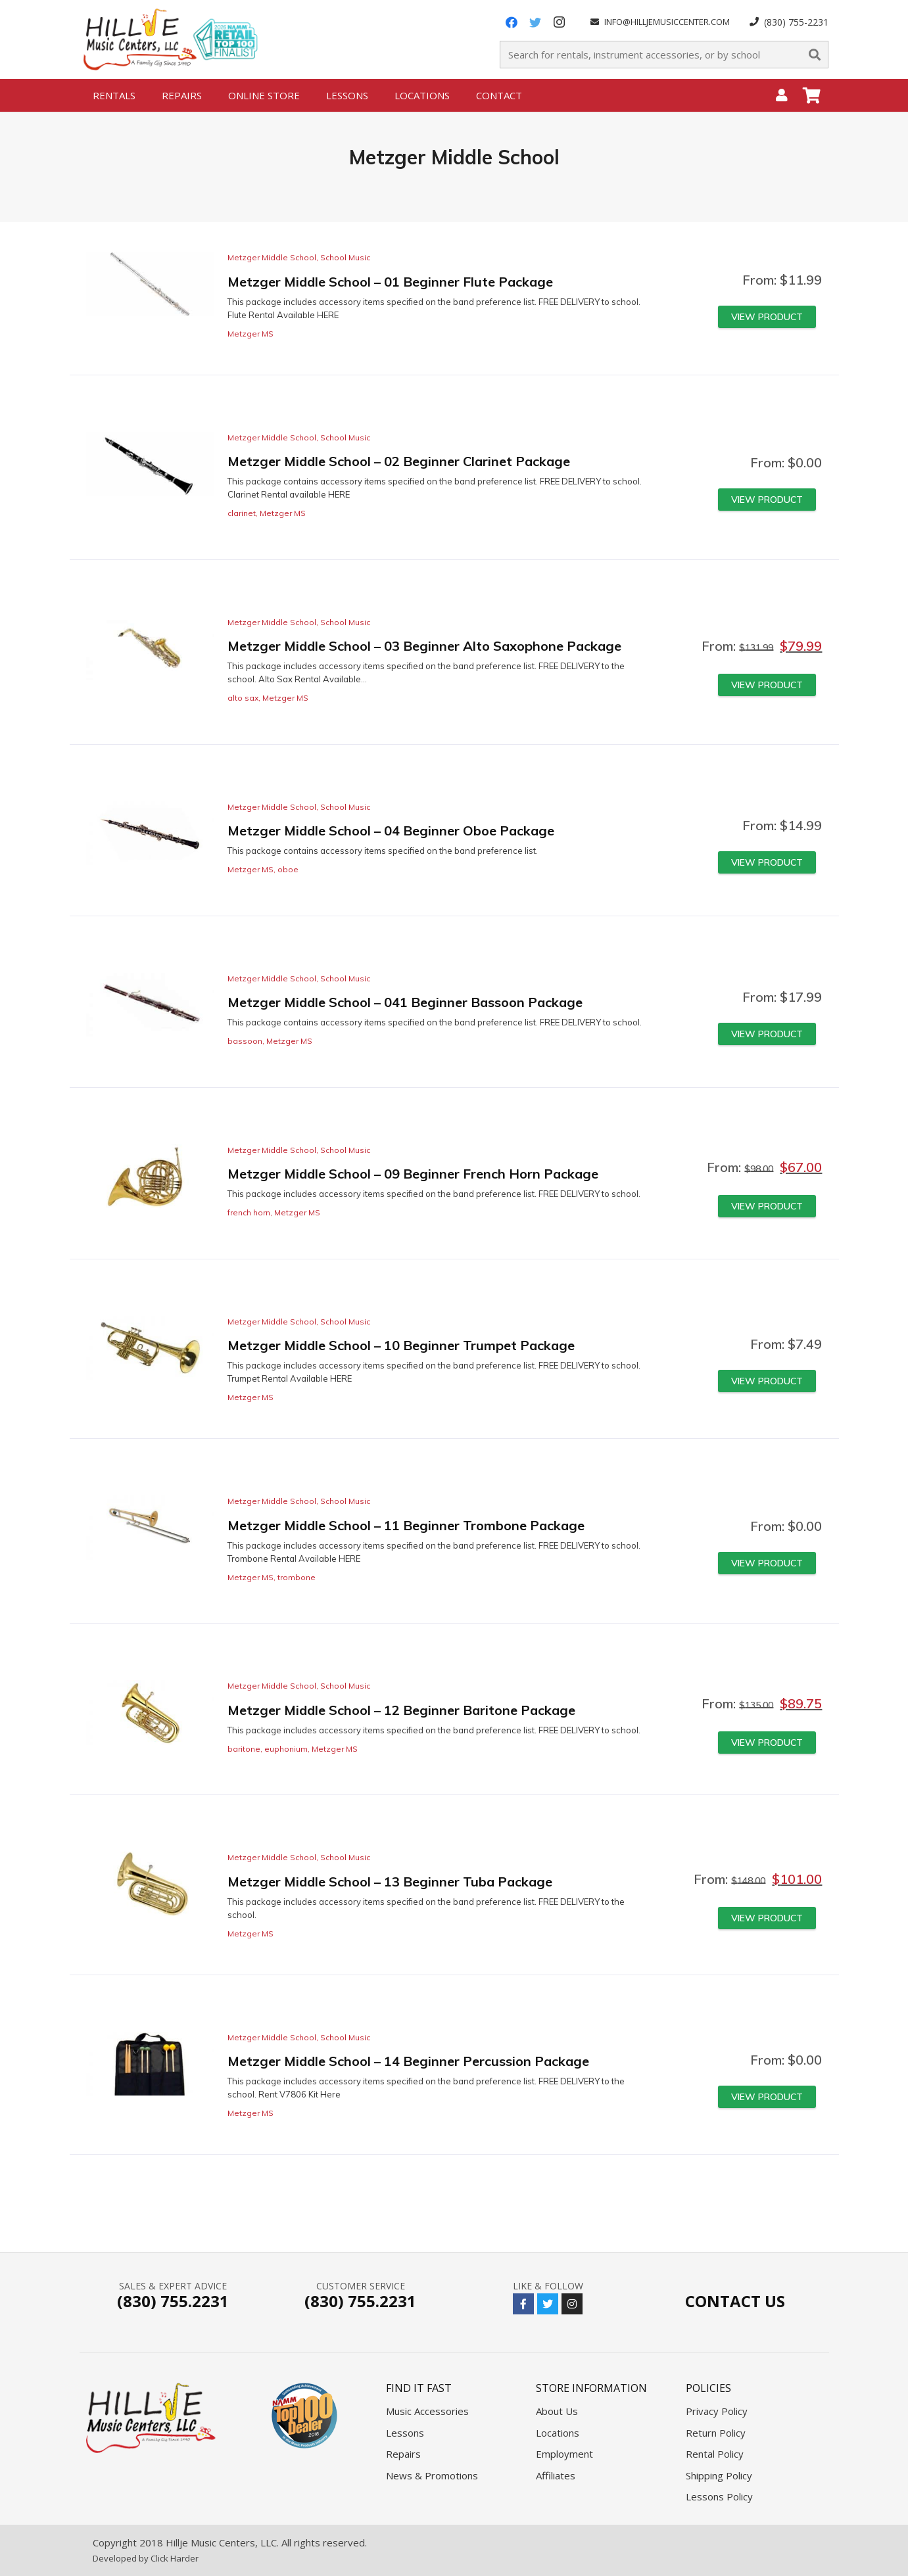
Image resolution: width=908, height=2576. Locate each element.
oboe (288, 869)
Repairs (403, 2453)
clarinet (241, 513)
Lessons (405, 2432)
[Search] (814, 54)
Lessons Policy (719, 2496)
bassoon (244, 1041)
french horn (248, 1212)
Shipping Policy (719, 2475)
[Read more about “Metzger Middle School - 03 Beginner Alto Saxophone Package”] (767, 685)
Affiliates (555, 2475)
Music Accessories (427, 2411)
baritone (243, 1749)
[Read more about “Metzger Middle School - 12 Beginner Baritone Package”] (767, 1742)
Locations (557, 2432)
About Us (557, 2411)
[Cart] (811, 95)
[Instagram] (559, 22)
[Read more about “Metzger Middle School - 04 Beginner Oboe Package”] (767, 862)
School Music (345, 257)
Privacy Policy (717, 2411)
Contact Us (735, 2301)
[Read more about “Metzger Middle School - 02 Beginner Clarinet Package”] (767, 499)
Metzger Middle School (271, 257)
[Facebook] (511, 22)
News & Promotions (432, 2475)
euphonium (286, 1749)
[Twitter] (535, 22)
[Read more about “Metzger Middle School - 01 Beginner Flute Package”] (767, 317)
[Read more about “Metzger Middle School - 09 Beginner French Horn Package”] (767, 1206)
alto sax (242, 698)
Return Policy (716, 2432)
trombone (296, 1577)
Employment (564, 2453)
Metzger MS (250, 334)
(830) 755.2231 (173, 2301)
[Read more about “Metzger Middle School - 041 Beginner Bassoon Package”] (767, 1034)
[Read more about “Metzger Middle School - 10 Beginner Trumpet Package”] (767, 1381)
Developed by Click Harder (146, 2558)
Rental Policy (715, 2453)
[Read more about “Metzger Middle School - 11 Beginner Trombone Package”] (767, 1563)
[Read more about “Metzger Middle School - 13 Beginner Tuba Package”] (767, 1918)
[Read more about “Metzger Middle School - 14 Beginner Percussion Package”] (767, 2097)
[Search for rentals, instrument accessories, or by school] (664, 54)
